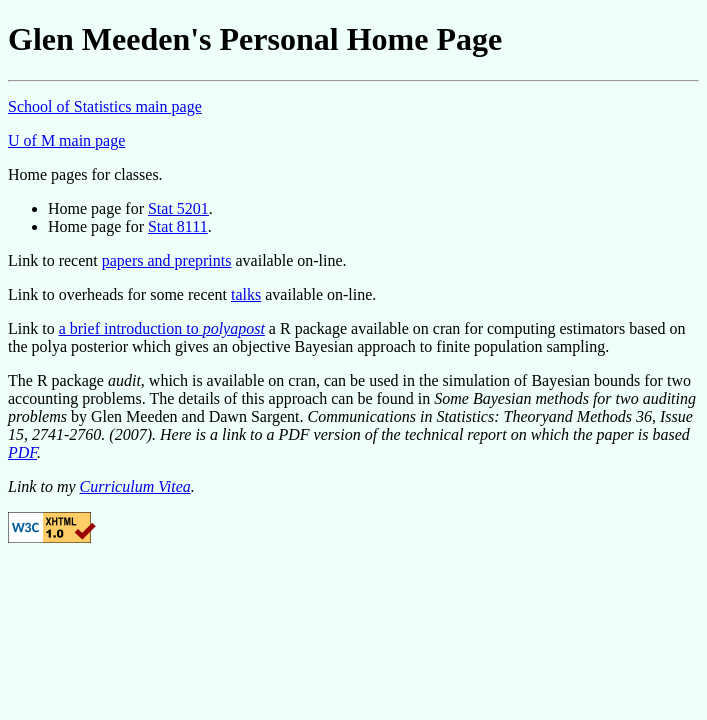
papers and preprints (167, 260)
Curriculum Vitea (135, 486)
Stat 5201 (178, 208)
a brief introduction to (162, 328)
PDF (22, 452)
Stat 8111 (178, 226)
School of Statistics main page (105, 106)
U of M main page (66, 140)
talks (246, 294)
